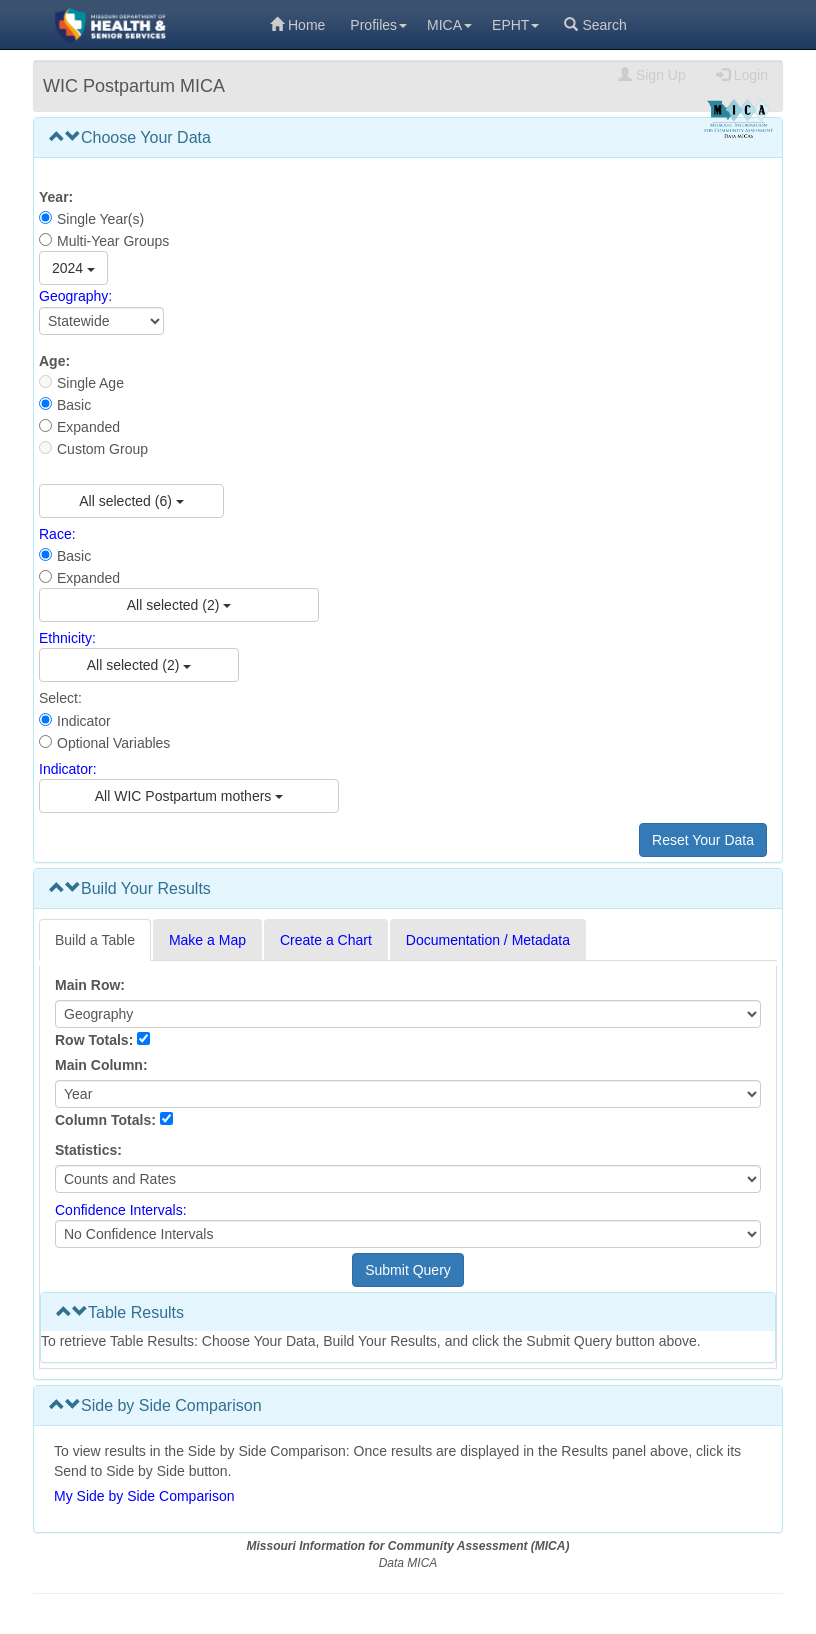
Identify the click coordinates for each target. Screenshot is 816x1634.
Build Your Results (130, 888)
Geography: (75, 297)
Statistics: (88, 1150)
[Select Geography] (101, 321)
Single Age (90, 383)
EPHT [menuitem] (515, 25)
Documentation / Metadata (488, 940)
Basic (74, 405)
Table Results (120, 1312)
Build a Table (95, 940)
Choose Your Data (130, 137)
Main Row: (90, 985)
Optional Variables (113, 743)
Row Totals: (94, 1040)
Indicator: (68, 769)
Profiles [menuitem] (378, 25)
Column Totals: (105, 1120)
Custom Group (102, 449)
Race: (57, 534)
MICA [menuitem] (449, 25)
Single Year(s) (100, 219)
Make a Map (207, 940)
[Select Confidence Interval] (408, 1234)
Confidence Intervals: (121, 1210)
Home (297, 25)
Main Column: (101, 1065)
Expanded (88, 427)
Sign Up (652, 75)
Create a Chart (326, 940)
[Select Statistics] (408, 1179)
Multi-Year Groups (113, 241)
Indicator (84, 721)
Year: (56, 197)
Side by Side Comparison (155, 1405)
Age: (54, 361)
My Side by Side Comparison (144, 1496)
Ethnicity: (67, 638)
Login (742, 75)
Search (595, 25)
